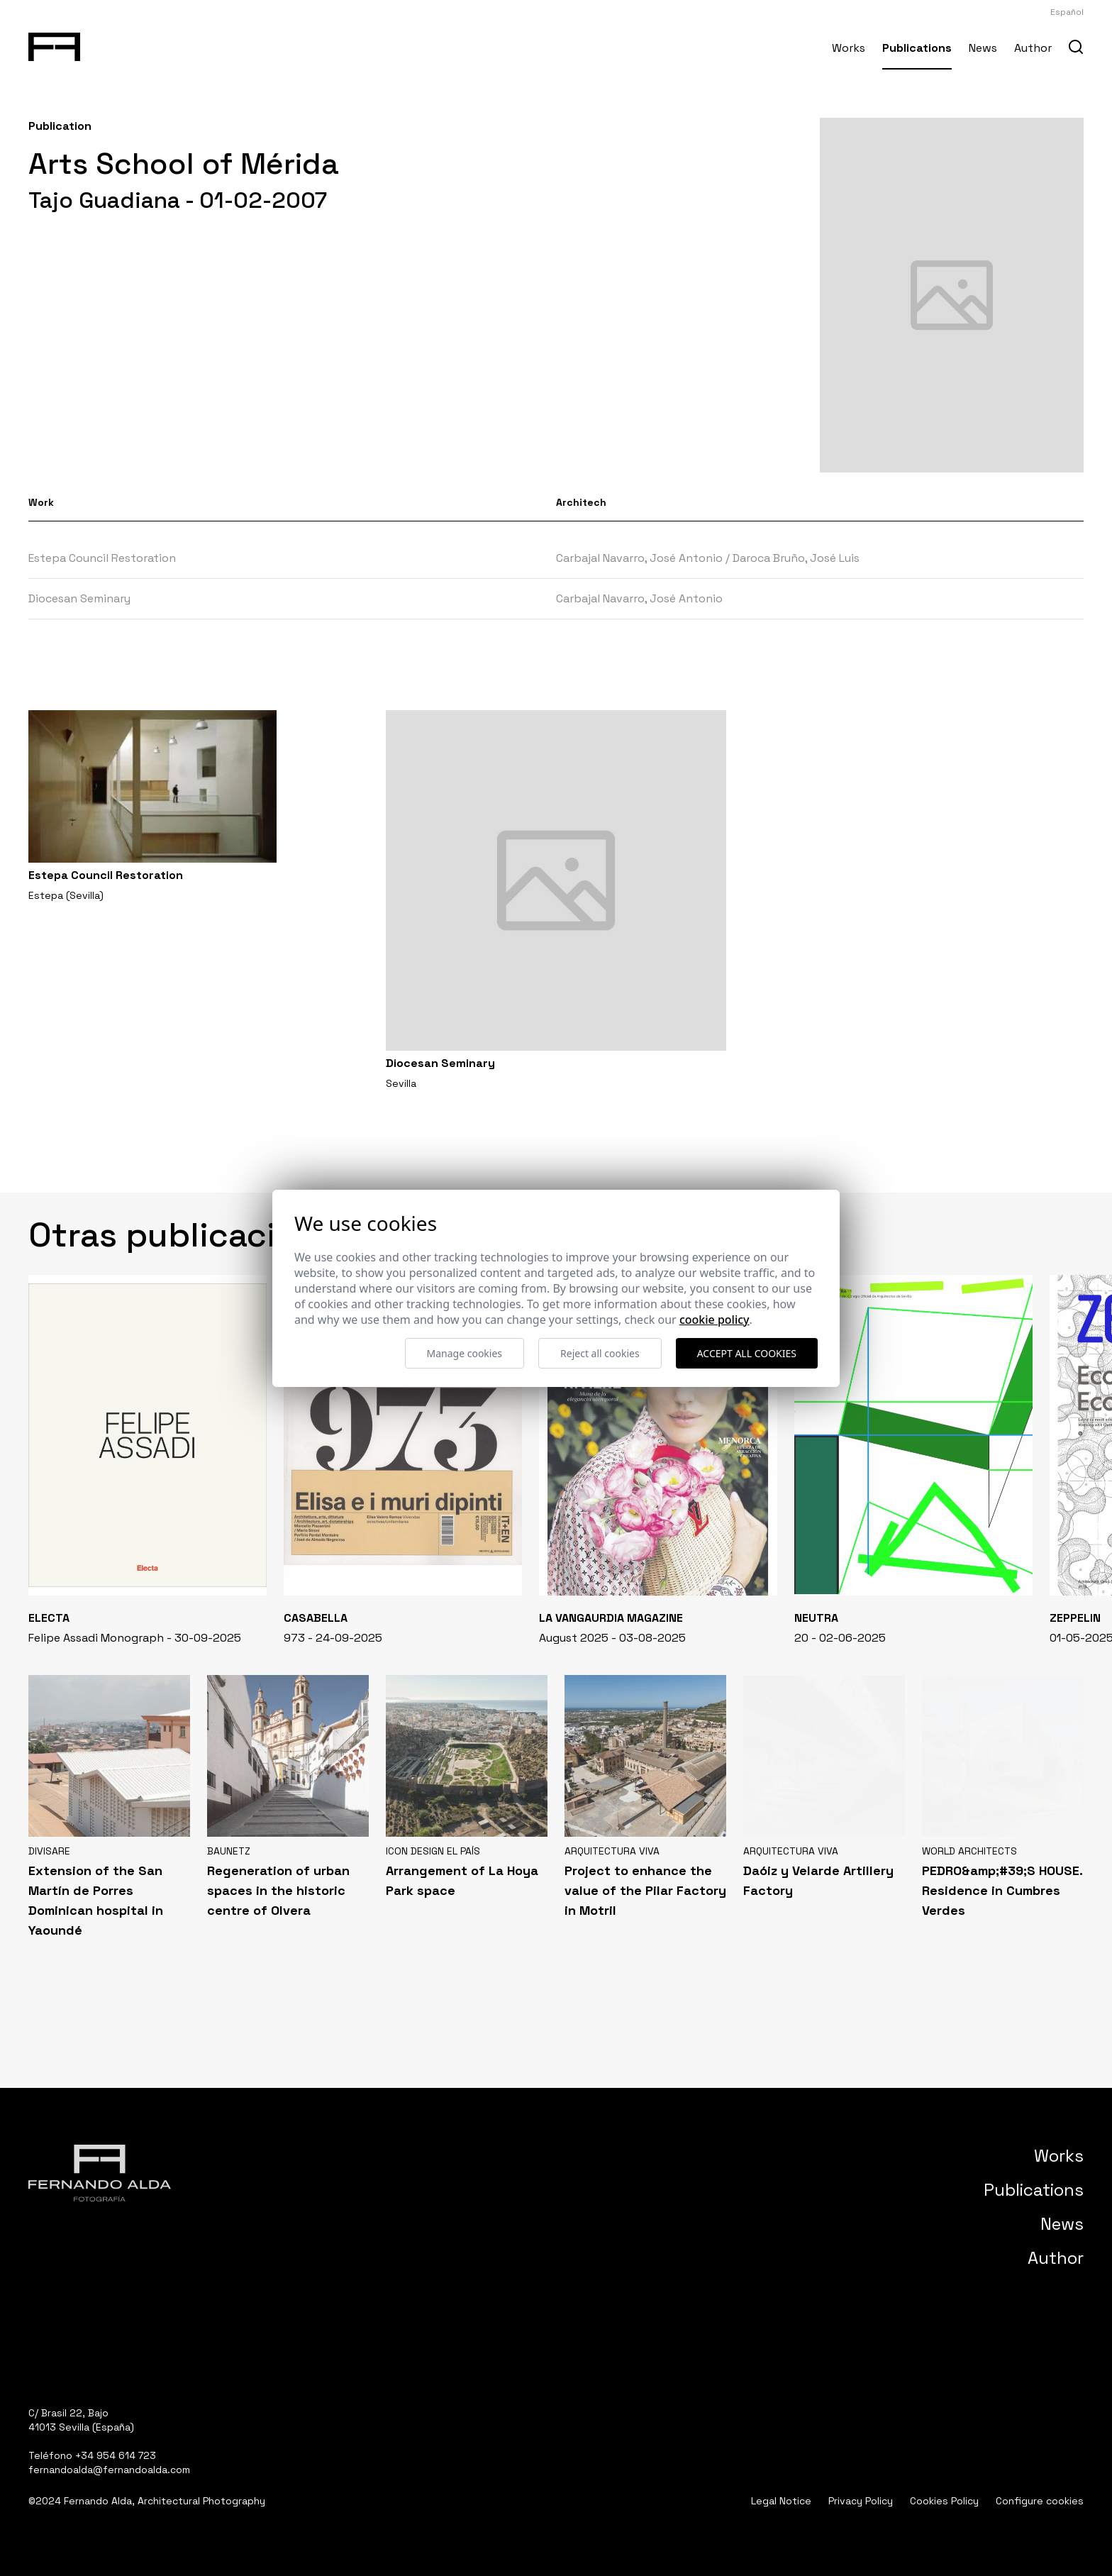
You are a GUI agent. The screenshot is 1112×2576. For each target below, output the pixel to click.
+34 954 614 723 (115, 2455)
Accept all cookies (746, 1353)
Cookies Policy (944, 2500)
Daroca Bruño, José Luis (796, 558)
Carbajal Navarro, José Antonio (639, 558)
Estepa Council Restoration (102, 558)
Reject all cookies (600, 1353)
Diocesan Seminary (79, 598)
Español (1067, 12)
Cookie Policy (714, 1319)
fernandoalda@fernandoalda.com (109, 2469)
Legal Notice (781, 2500)
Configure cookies (1040, 2500)
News (983, 47)
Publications (917, 47)
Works (848, 47)
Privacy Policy (860, 2500)
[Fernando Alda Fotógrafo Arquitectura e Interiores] (54, 44)
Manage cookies (465, 1353)
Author (1033, 47)
